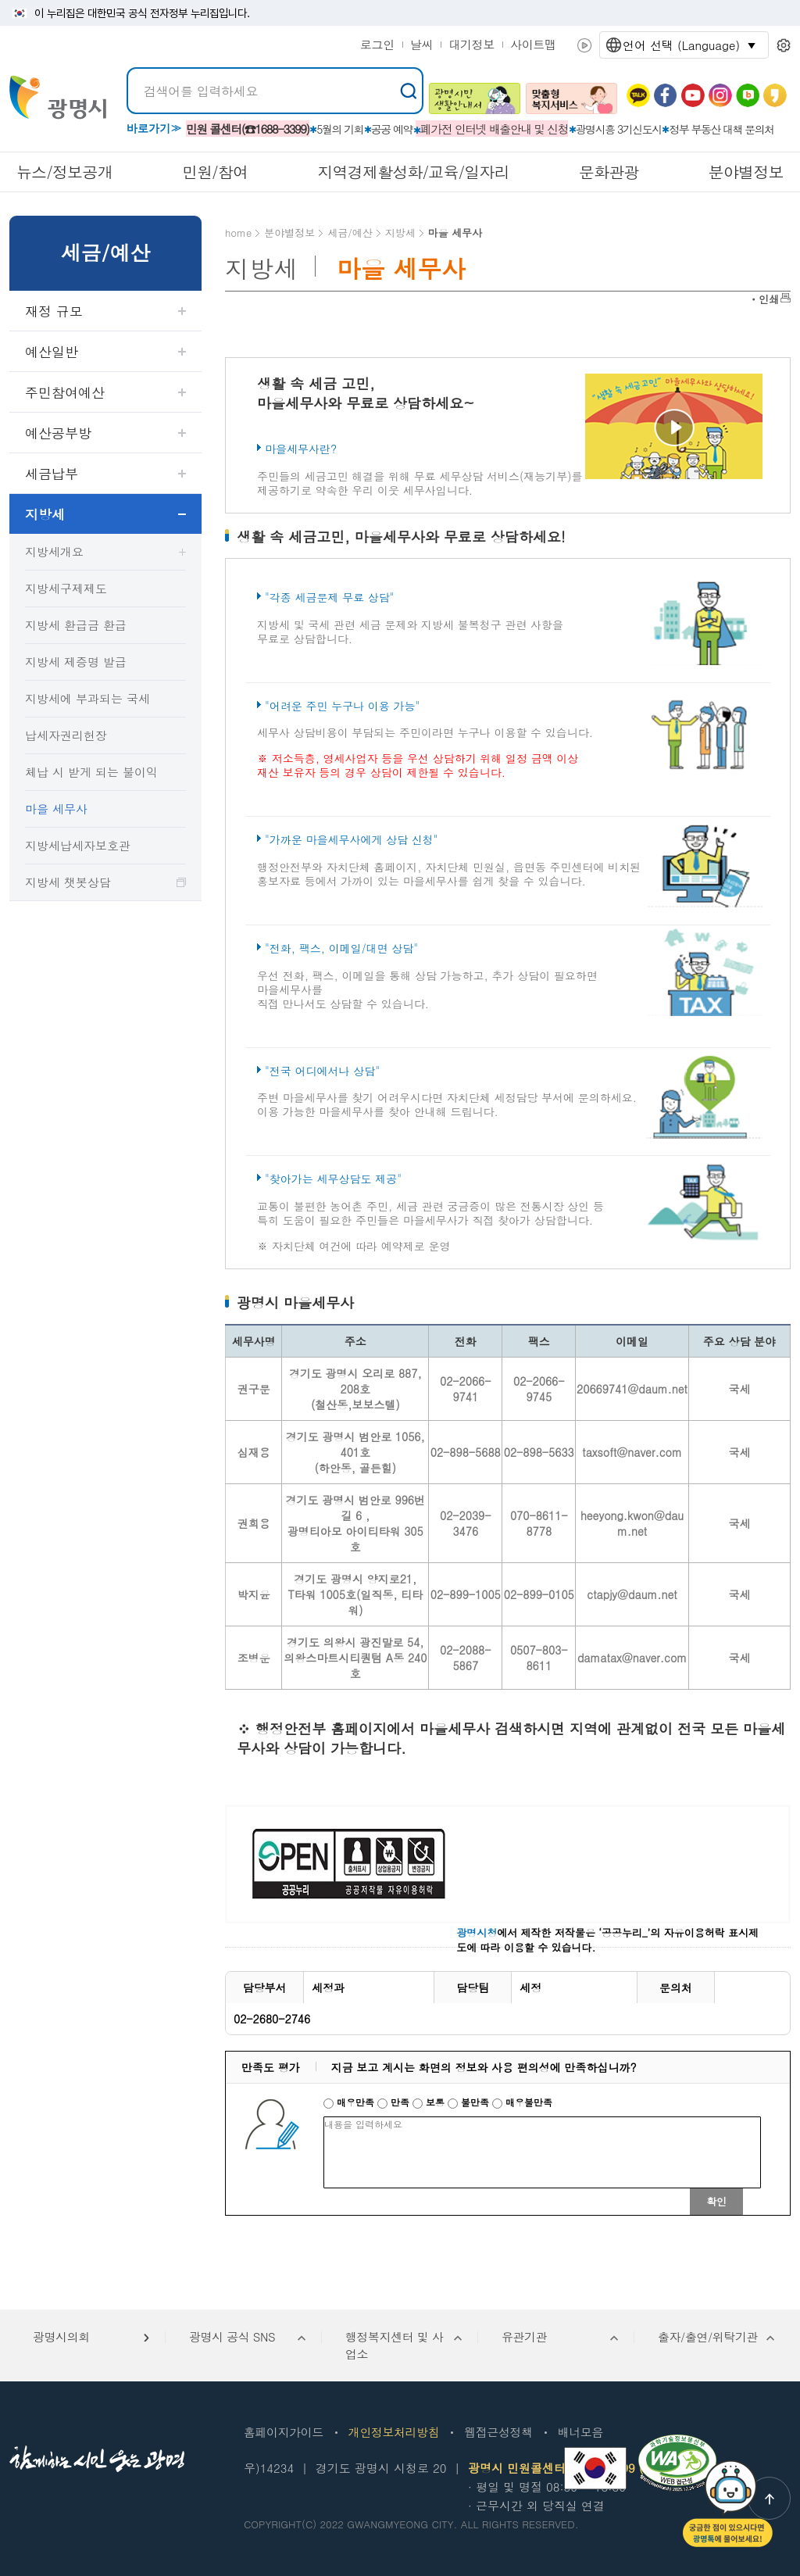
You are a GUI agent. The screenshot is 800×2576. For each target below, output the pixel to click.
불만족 (470, 2102)
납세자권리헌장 (66, 735)
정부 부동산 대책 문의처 (721, 129)
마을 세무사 (56, 808)
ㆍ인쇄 (763, 299)
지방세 (45, 514)
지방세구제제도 (66, 588)
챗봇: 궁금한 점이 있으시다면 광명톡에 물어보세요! (728, 2504)
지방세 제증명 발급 (76, 661)
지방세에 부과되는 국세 (87, 698)
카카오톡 (638, 95)
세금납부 (51, 473)
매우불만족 (522, 2102)
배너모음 (580, 2432)
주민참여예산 (65, 392)
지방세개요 (54, 551)
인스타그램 (720, 95)
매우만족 (350, 2102)
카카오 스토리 (775, 95)
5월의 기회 (339, 129)
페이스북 (665, 95)
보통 (430, 2102)
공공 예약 (391, 129)
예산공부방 (58, 433)
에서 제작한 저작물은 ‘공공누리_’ (553, 1932)
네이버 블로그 (747, 95)
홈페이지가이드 (283, 2432)
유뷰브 (693, 95)
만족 (394, 2102)
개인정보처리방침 (393, 2432)
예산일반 (51, 351)
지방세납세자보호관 (77, 845)
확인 (716, 2201)
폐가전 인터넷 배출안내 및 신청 (494, 128)
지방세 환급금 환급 (76, 625)
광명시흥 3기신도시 (619, 129)
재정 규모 (54, 311)
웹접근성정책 (498, 2432)
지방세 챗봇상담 (68, 882)
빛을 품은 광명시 (57, 97)
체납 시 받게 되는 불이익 (91, 772)
